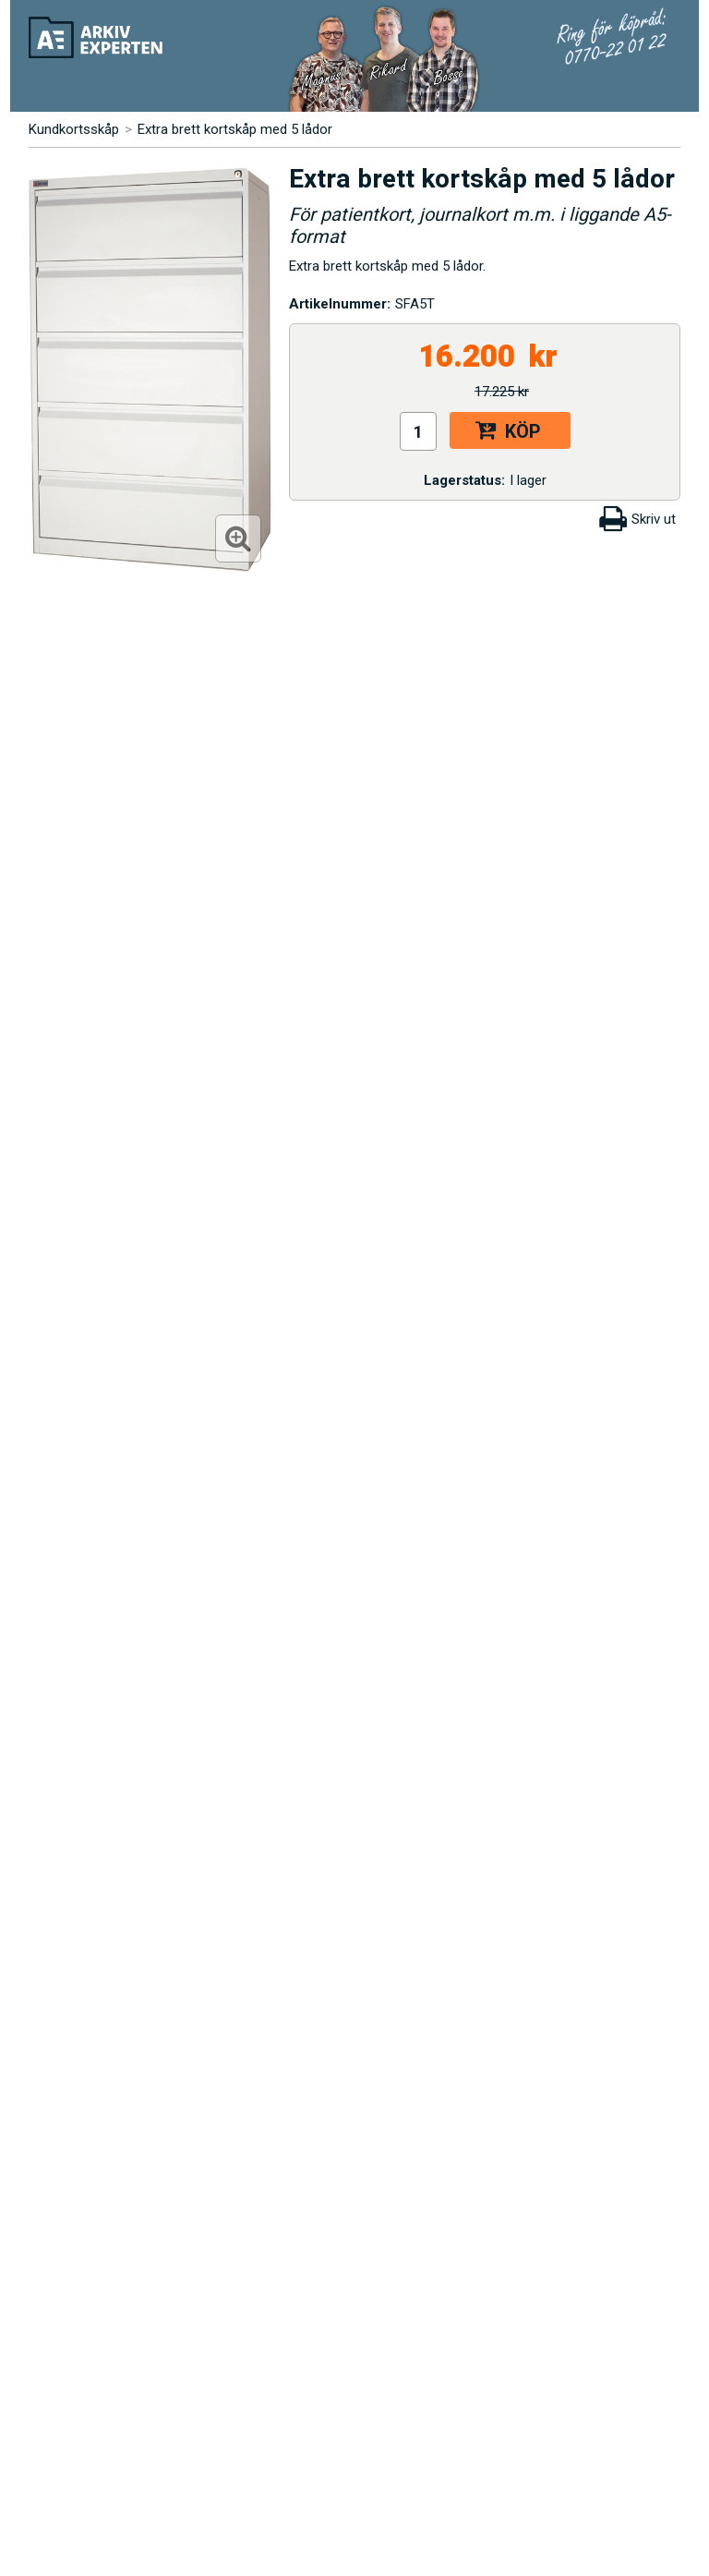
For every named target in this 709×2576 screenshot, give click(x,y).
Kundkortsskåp (74, 129)
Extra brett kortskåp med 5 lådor (235, 129)
